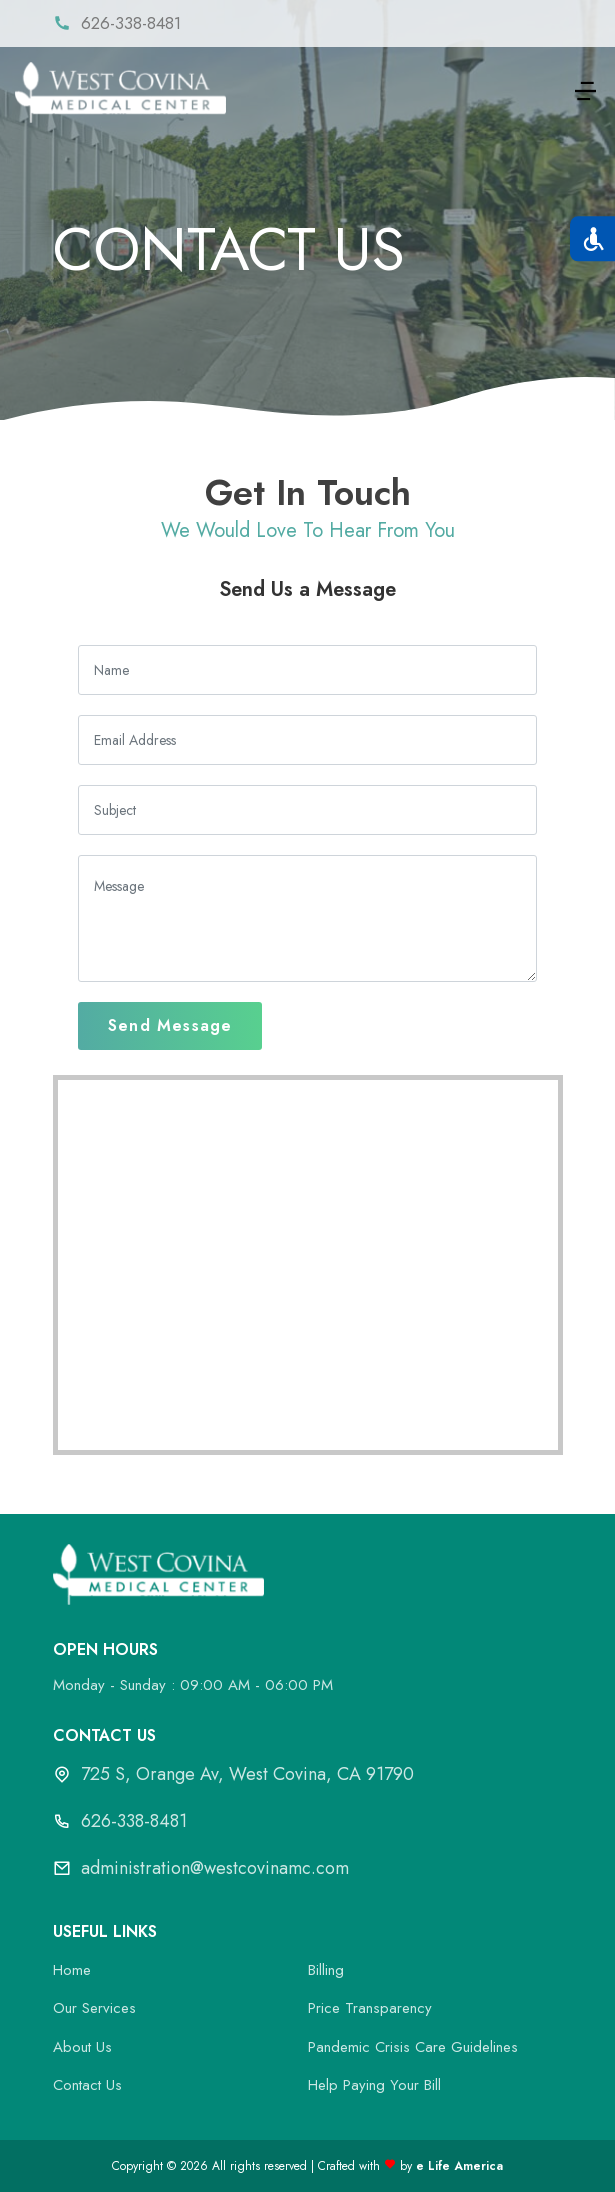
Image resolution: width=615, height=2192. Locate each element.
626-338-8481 (134, 1821)
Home (72, 1970)
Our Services (94, 2008)
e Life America (459, 2166)
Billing (326, 1970)
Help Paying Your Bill (374, 2085)
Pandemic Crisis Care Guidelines (413, 2047)
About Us (82, 2047)
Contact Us (87, 2085)
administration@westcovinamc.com (215, 1868)
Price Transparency (370, 2008)
